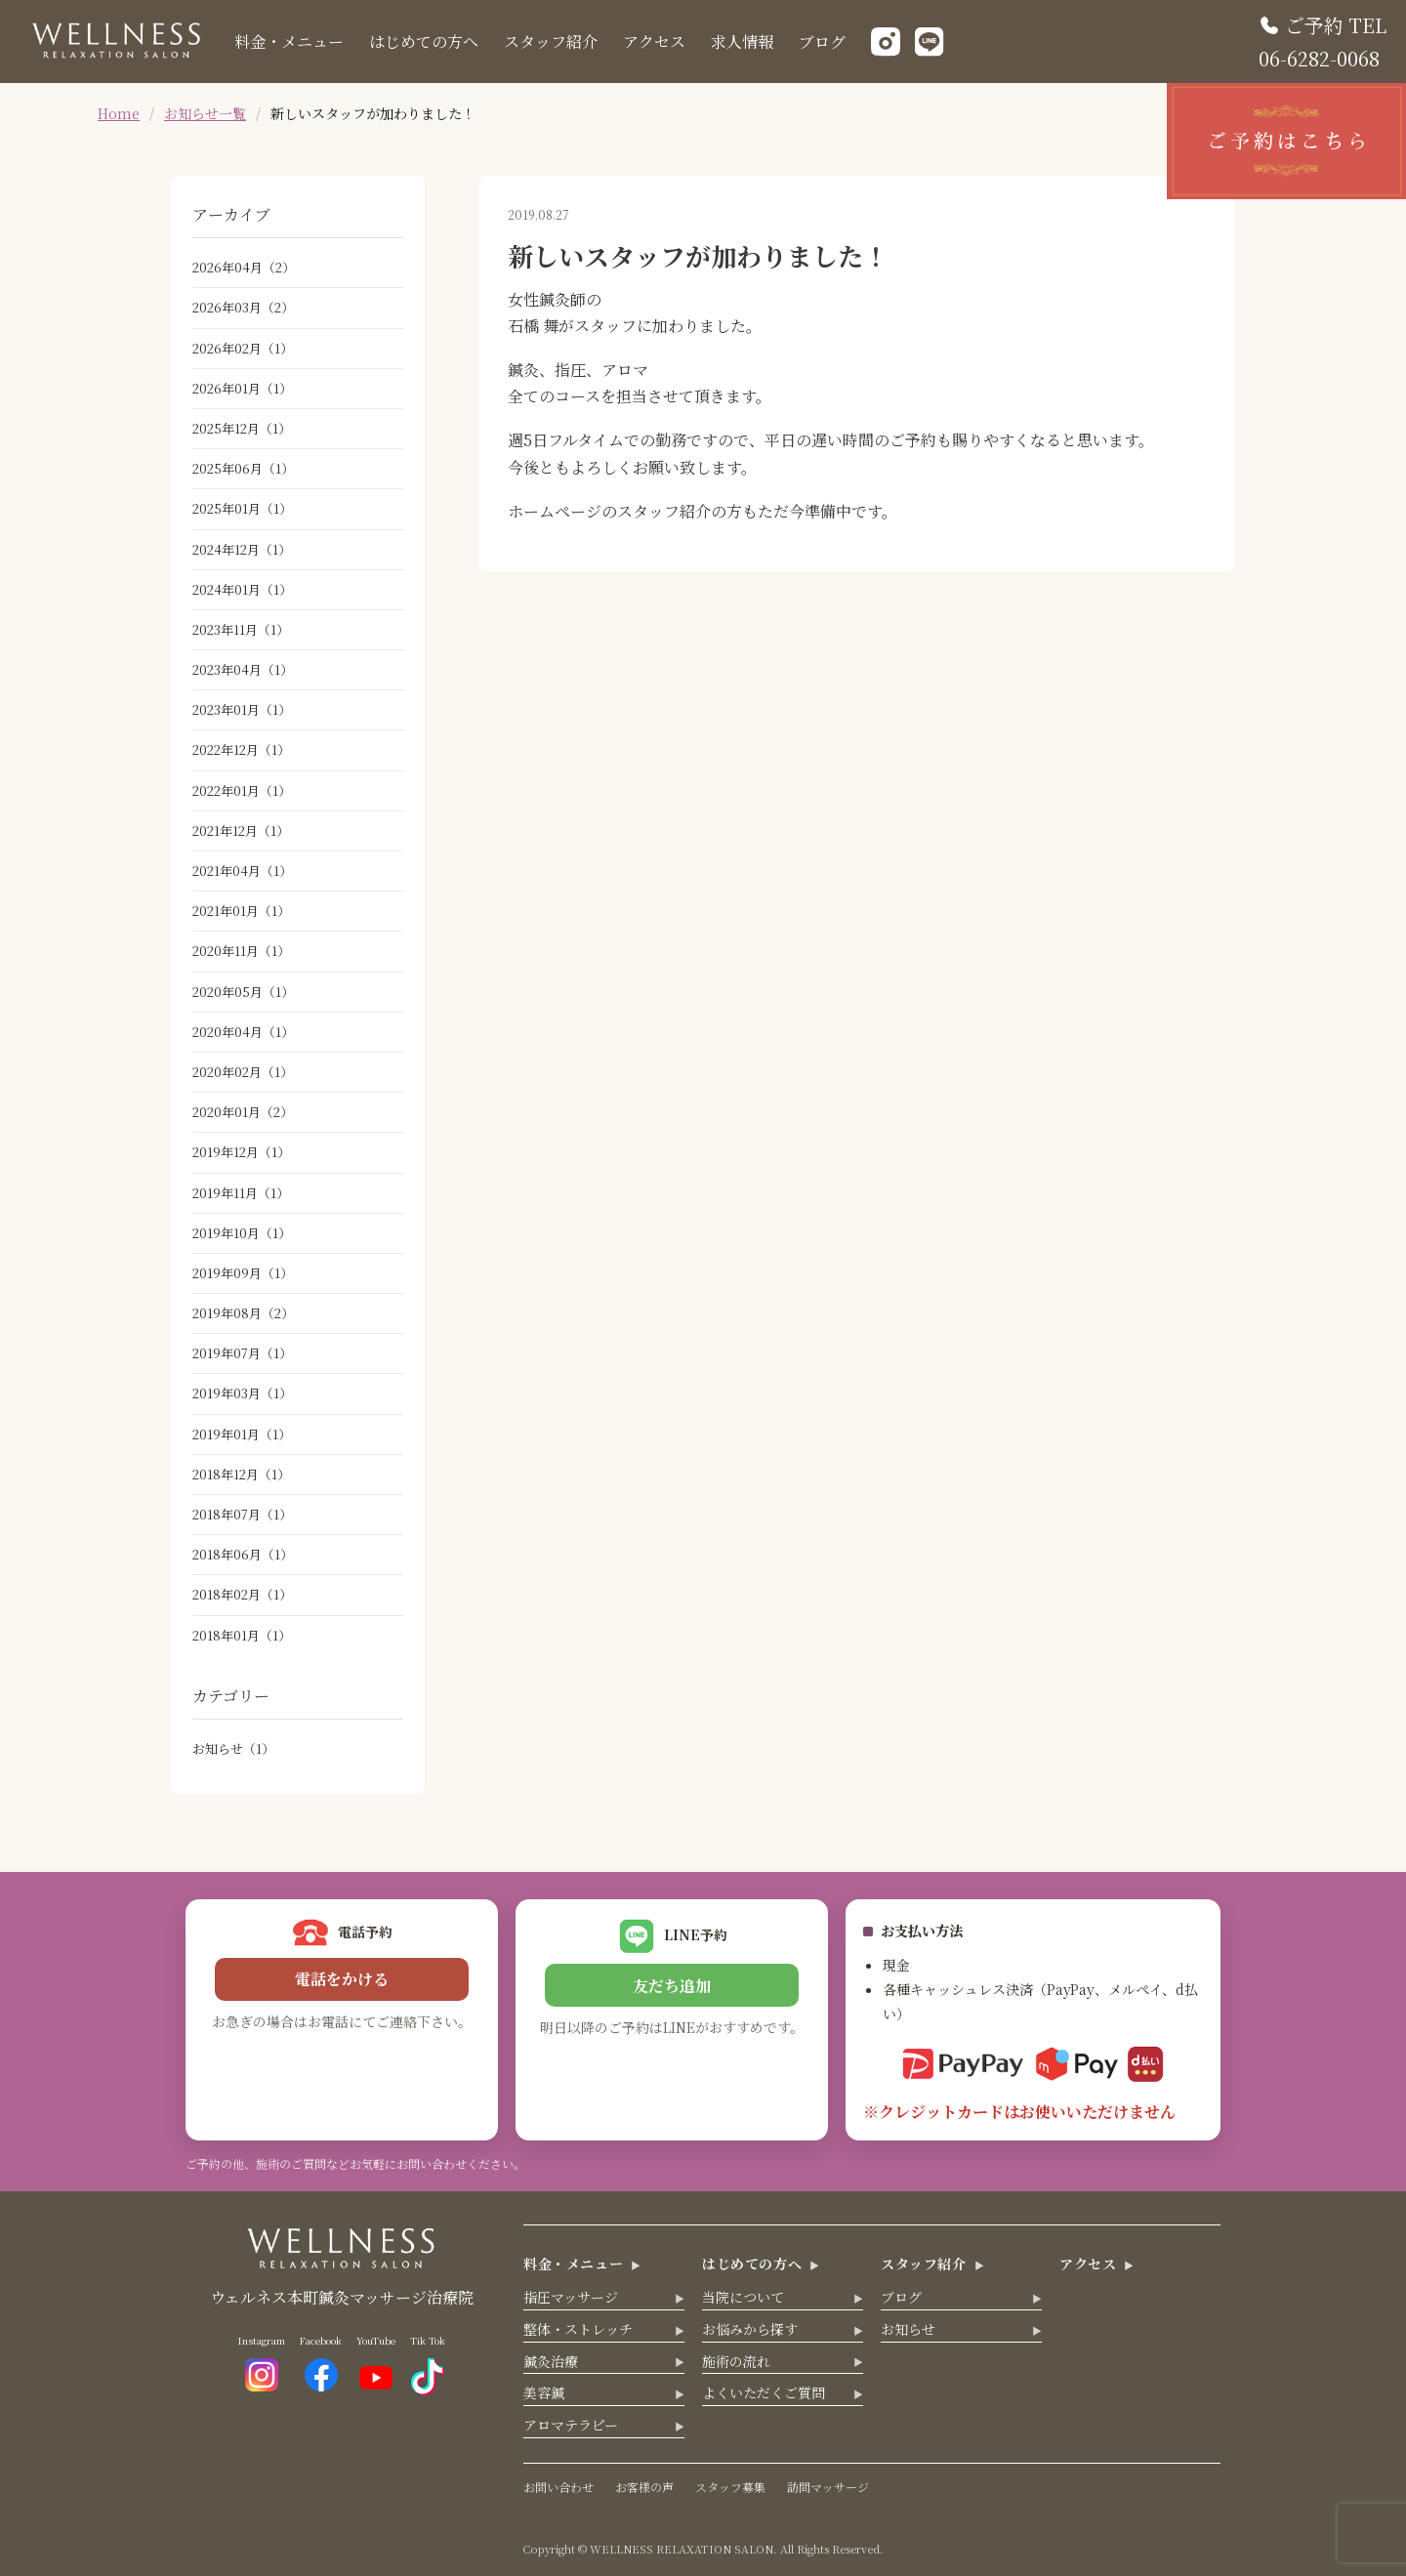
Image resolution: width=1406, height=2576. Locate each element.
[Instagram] (885, 42)
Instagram (261, 2362)
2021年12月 (240, 830)
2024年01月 (242, 589)
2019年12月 (241, 1152)
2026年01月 (242, 388)
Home (119, 113)
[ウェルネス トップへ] (117, 50)
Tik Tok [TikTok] (427, 2364)
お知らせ (233, 1748)
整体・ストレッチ (578, 2329)
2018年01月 (241, 1635)
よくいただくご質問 (763, 2392)
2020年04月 (243, 1031)
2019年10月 (241, 1233)
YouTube (375, 2361)
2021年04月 (242, 870)
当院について (743, 2296)
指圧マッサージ (570, 2296)
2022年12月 (241, 749)
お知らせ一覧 (205, 113)
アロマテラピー (570, 2424)
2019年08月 (243, 1313)
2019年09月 (242, 1273)
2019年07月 (242, 1353)
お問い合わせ (558, 2486)
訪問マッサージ (828, 2486)
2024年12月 (241, 549)
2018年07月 (242, 1514)
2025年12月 (241, 428)
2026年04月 (243, 267)
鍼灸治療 (550, 2361)
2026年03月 (243, 307)
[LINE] (929, 42)
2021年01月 (241, 910)
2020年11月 (241, 950)
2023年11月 (240, 629)
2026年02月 (242, 348)
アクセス (654, 41)
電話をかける (342, 1979)
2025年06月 (243, 468)
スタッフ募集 (730, 2486)
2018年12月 (241, 1474)
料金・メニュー (289, 41)
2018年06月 (242, 1554)
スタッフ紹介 (551, 41)
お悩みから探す (750, 2329)
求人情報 (742, 41)
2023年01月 (241, 709)
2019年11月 (240, 1193)
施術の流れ (736, 2361)
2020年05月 (243, 991)
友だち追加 (672, 1985)
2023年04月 (242, 669)
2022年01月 (241, 790)
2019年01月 (241, 1434)
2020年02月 (242, 1071)
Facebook (321, 2362)
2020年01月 (242, 1111)
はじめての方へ (423, 41)
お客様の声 (644, 2486)
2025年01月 (242, 508)
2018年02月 (242, 1594)
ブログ (822, 41)
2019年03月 (242, 1393)
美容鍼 (543, 2392)
